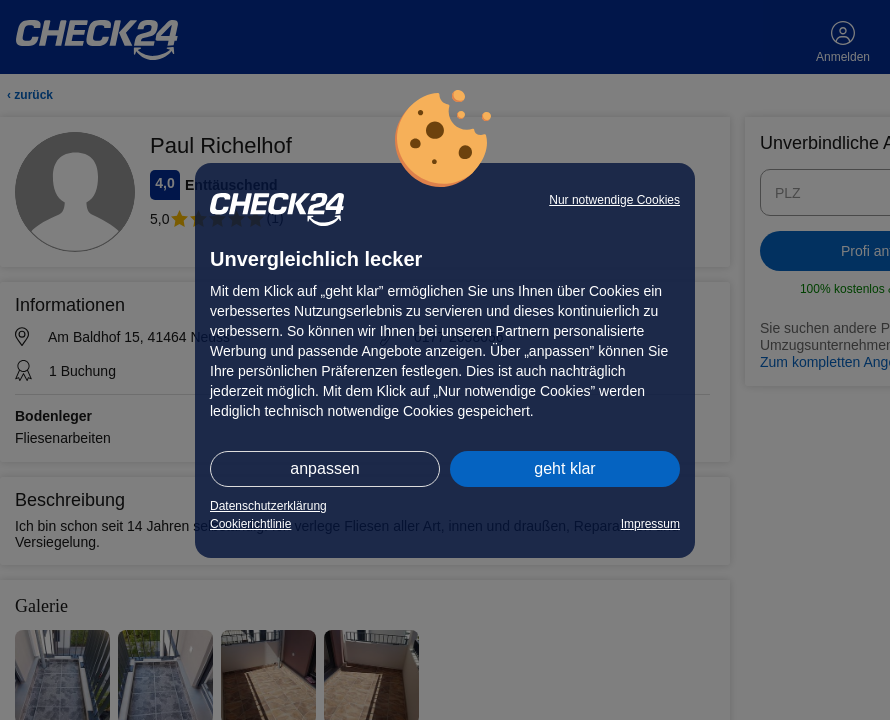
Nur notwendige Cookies (614, 200)
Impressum (650, 524)
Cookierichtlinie (250, 524)
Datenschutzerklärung (268, 506)
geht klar (564, 468)
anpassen (324, 468)
